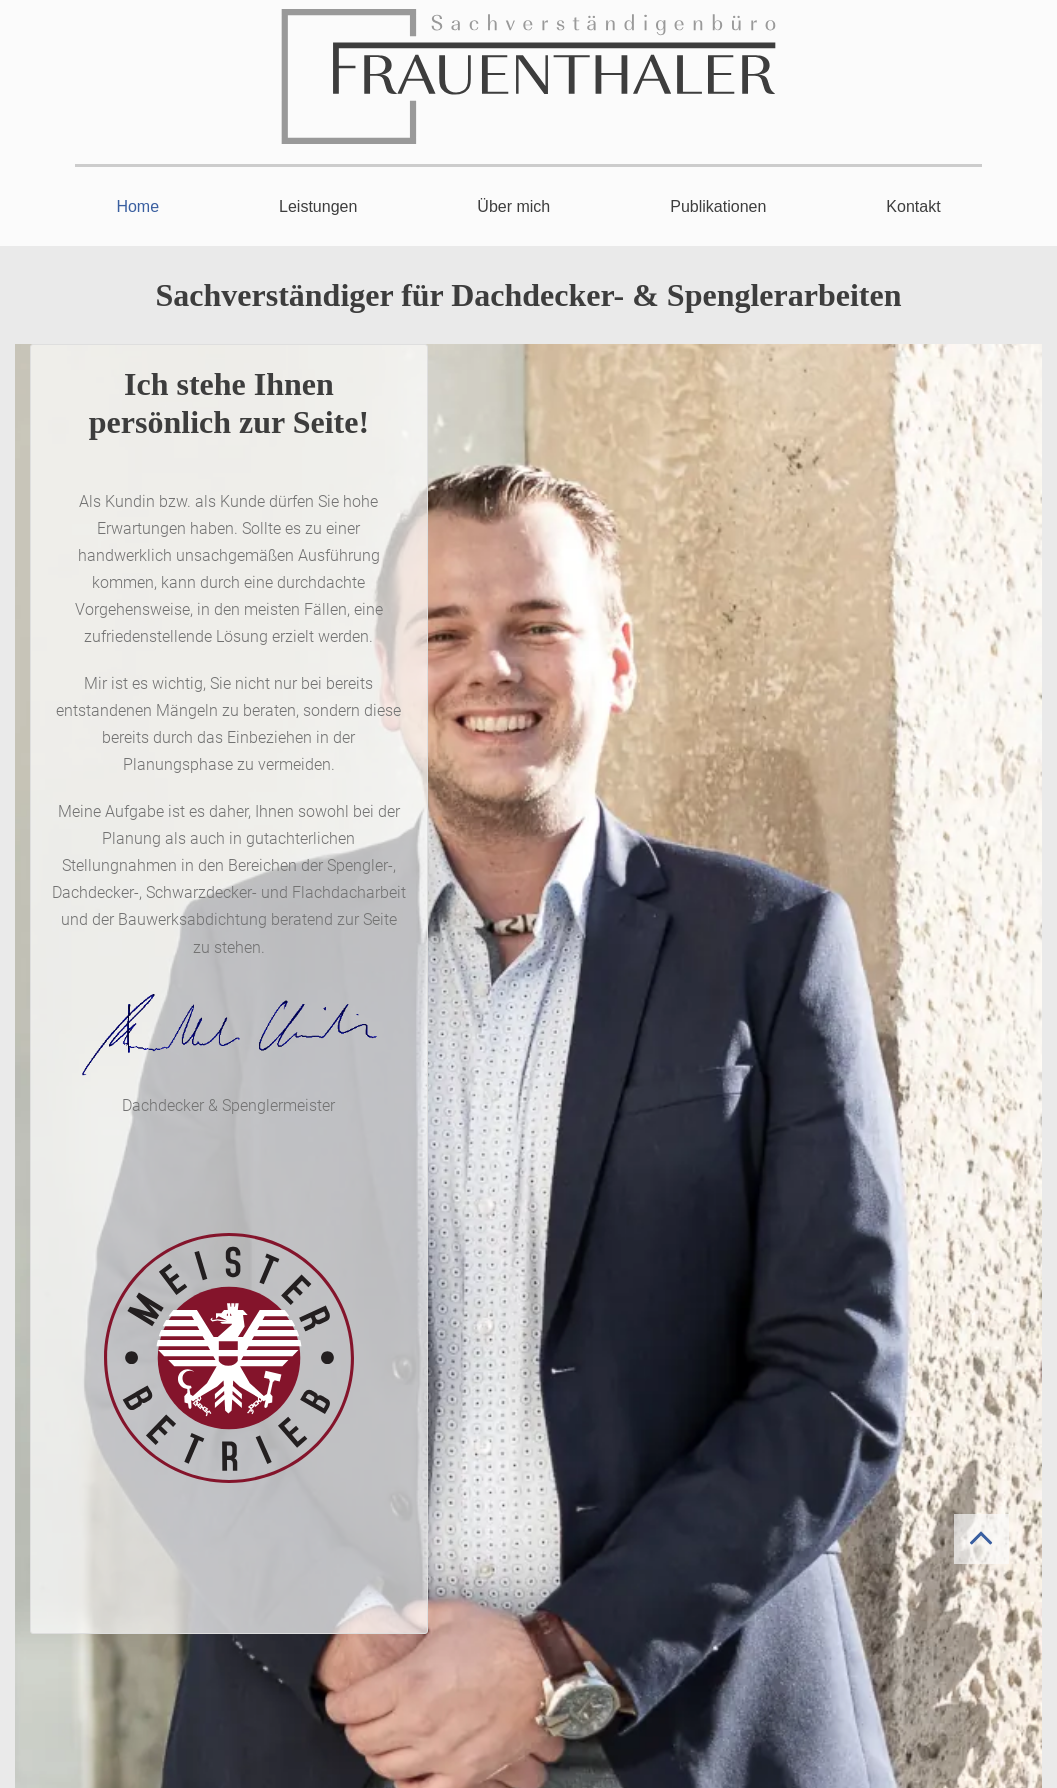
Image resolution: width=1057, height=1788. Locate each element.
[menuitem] (137, 217)
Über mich (513, 206)
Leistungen (318, 206)
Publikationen (718, 206)
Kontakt (913, 206)
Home (137, 206)
